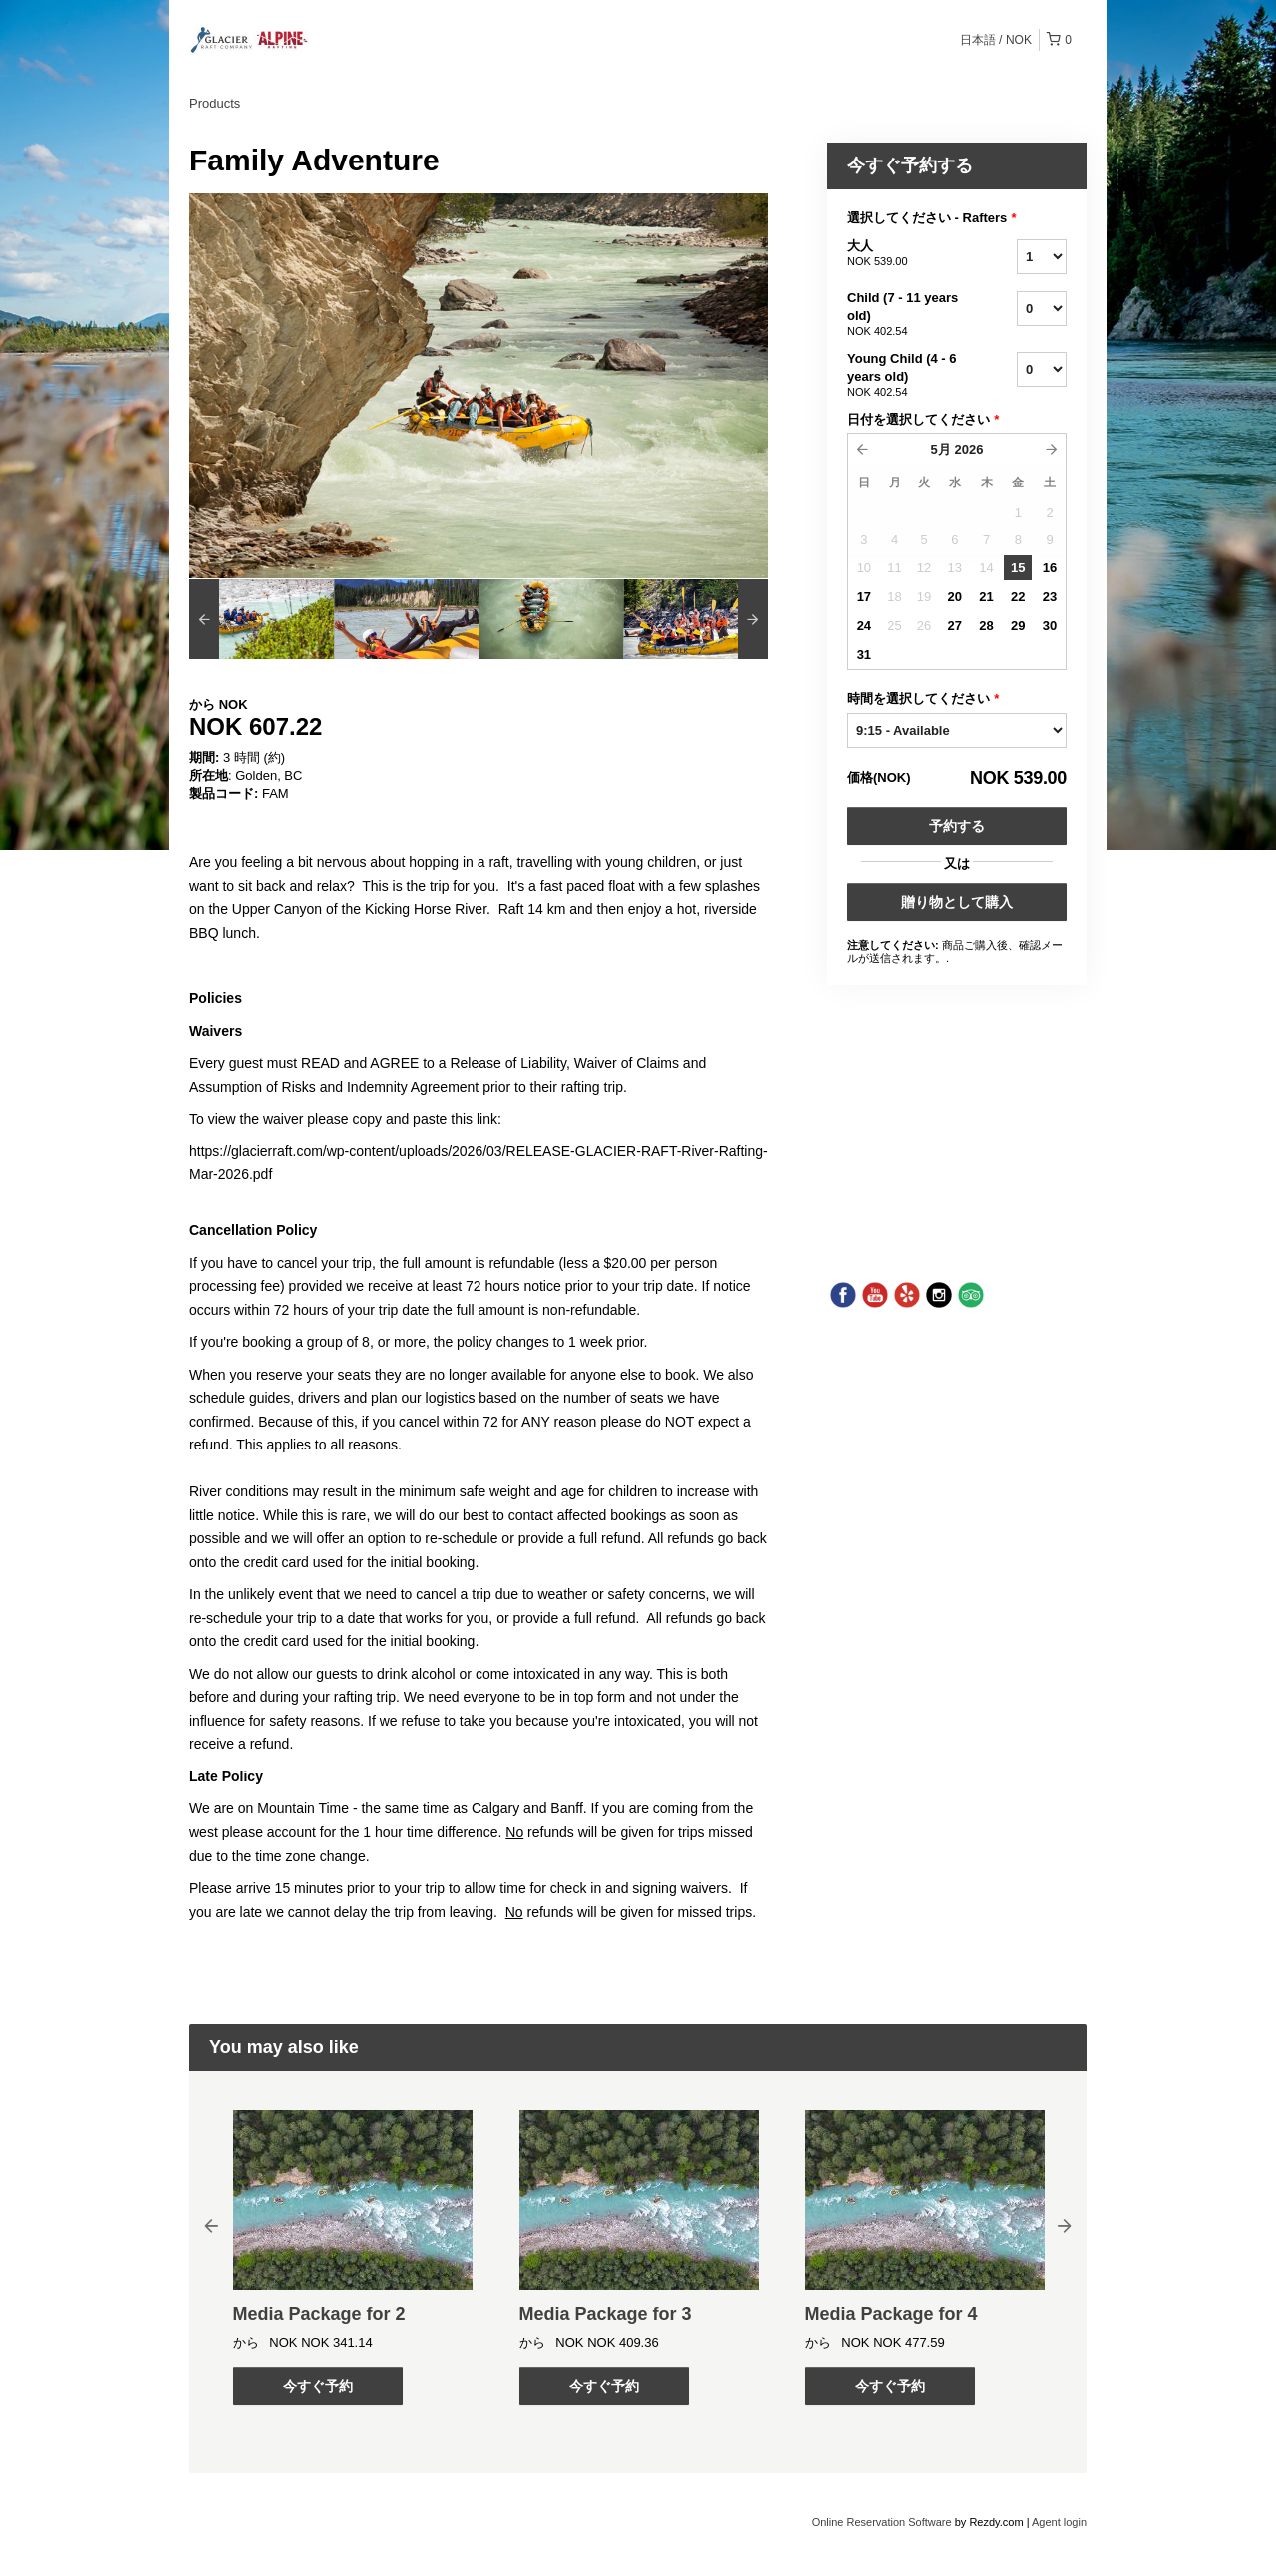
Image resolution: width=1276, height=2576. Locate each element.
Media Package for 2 (319, 2314)
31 (864, 654)
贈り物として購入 (957, 902)
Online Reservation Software (882, 2522)
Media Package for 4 (891, 2314)
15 (1018, 567)
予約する (957, 826)
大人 (907, 254)
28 (986, 625)
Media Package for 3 (605, 2314)
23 (1050, 596)
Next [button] (1065, 2225)
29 (1018, 625)
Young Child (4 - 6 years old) (907, 376)
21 (986, 596)
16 (1050, 567)
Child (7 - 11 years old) (907, 315)
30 (1050, 625)
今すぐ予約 (318, 2386)
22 (1018, 596)
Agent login (1059, 2522)
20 (955, 596)
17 (864, 596)
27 (955, 625)
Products (214, 103)
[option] (261, 619)
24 (864, 625)
